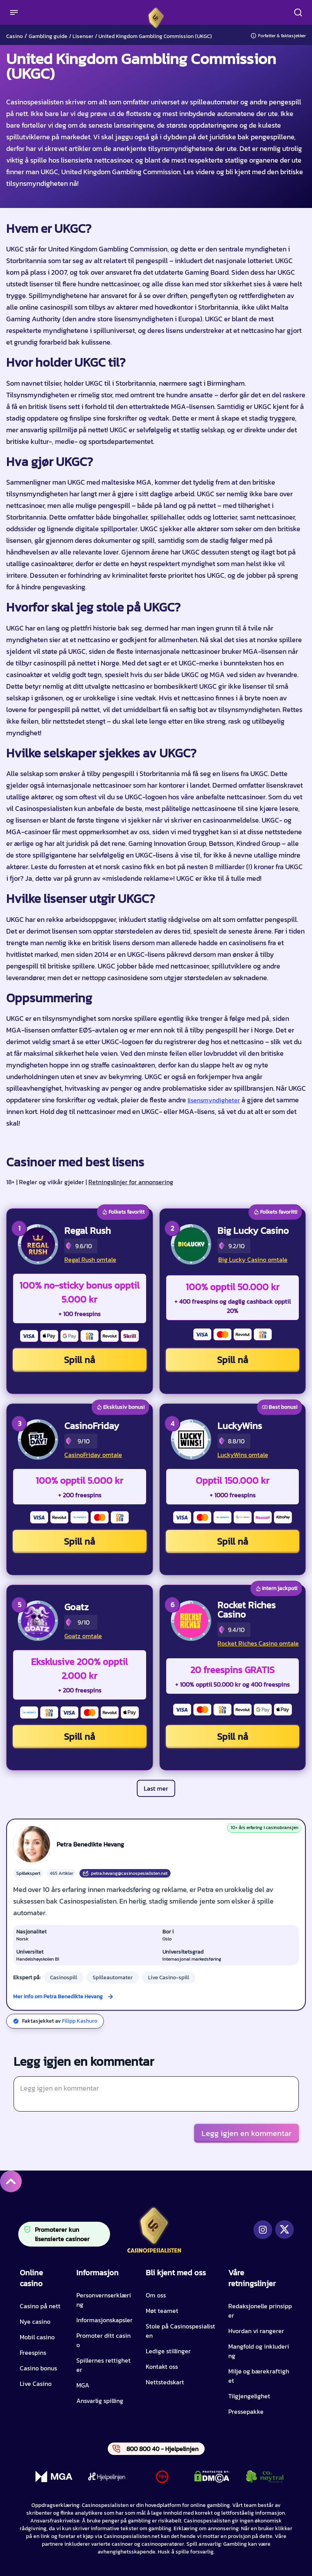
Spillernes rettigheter (103, 2365)
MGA (82, 2385)
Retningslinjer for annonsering (130, 1182)
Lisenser (82, 36)
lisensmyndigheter (214, 1100)
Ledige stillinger (168, 2351)
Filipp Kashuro (79, 2021)
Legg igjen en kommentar (246, 2133)
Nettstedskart (165, 2382)
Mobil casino (37, 2337)
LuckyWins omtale (242, 1455)
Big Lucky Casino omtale (253, 1259)
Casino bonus (38, 2368)
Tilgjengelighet (249, 2396)
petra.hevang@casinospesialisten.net (125, 1873)
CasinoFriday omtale (93, 1455)
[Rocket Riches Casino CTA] (191, 1621)
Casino (14, 36)
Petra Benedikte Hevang (90, 1844)
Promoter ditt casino (103, 2340)
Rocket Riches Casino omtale (258, 1643)
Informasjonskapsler (104, 2320)
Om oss (156, 2295)
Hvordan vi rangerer (256, 2330)
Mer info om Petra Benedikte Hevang (58, 1996)
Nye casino (35, 2321)
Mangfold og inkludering (258, 2351)
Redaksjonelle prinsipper (260, 2310)
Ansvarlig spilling (99, 2400)
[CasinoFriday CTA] (38, 1439)
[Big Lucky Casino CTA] (191, 1244)
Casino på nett (40, 2306)
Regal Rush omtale (90, 1259)
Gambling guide (48, 36)
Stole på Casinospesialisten (180, 2330)
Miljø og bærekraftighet (258, 2375)
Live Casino (36, 2383)
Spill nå (79, 1360)
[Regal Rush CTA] (38, 1244)
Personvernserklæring (103, 2299)
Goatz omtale (83, 1636)
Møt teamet (162, 2310)
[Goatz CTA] (38, 1621)
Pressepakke (246, 2411)
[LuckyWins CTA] (191, 1439)
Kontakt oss (162, 2366)
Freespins (33, 2352)
